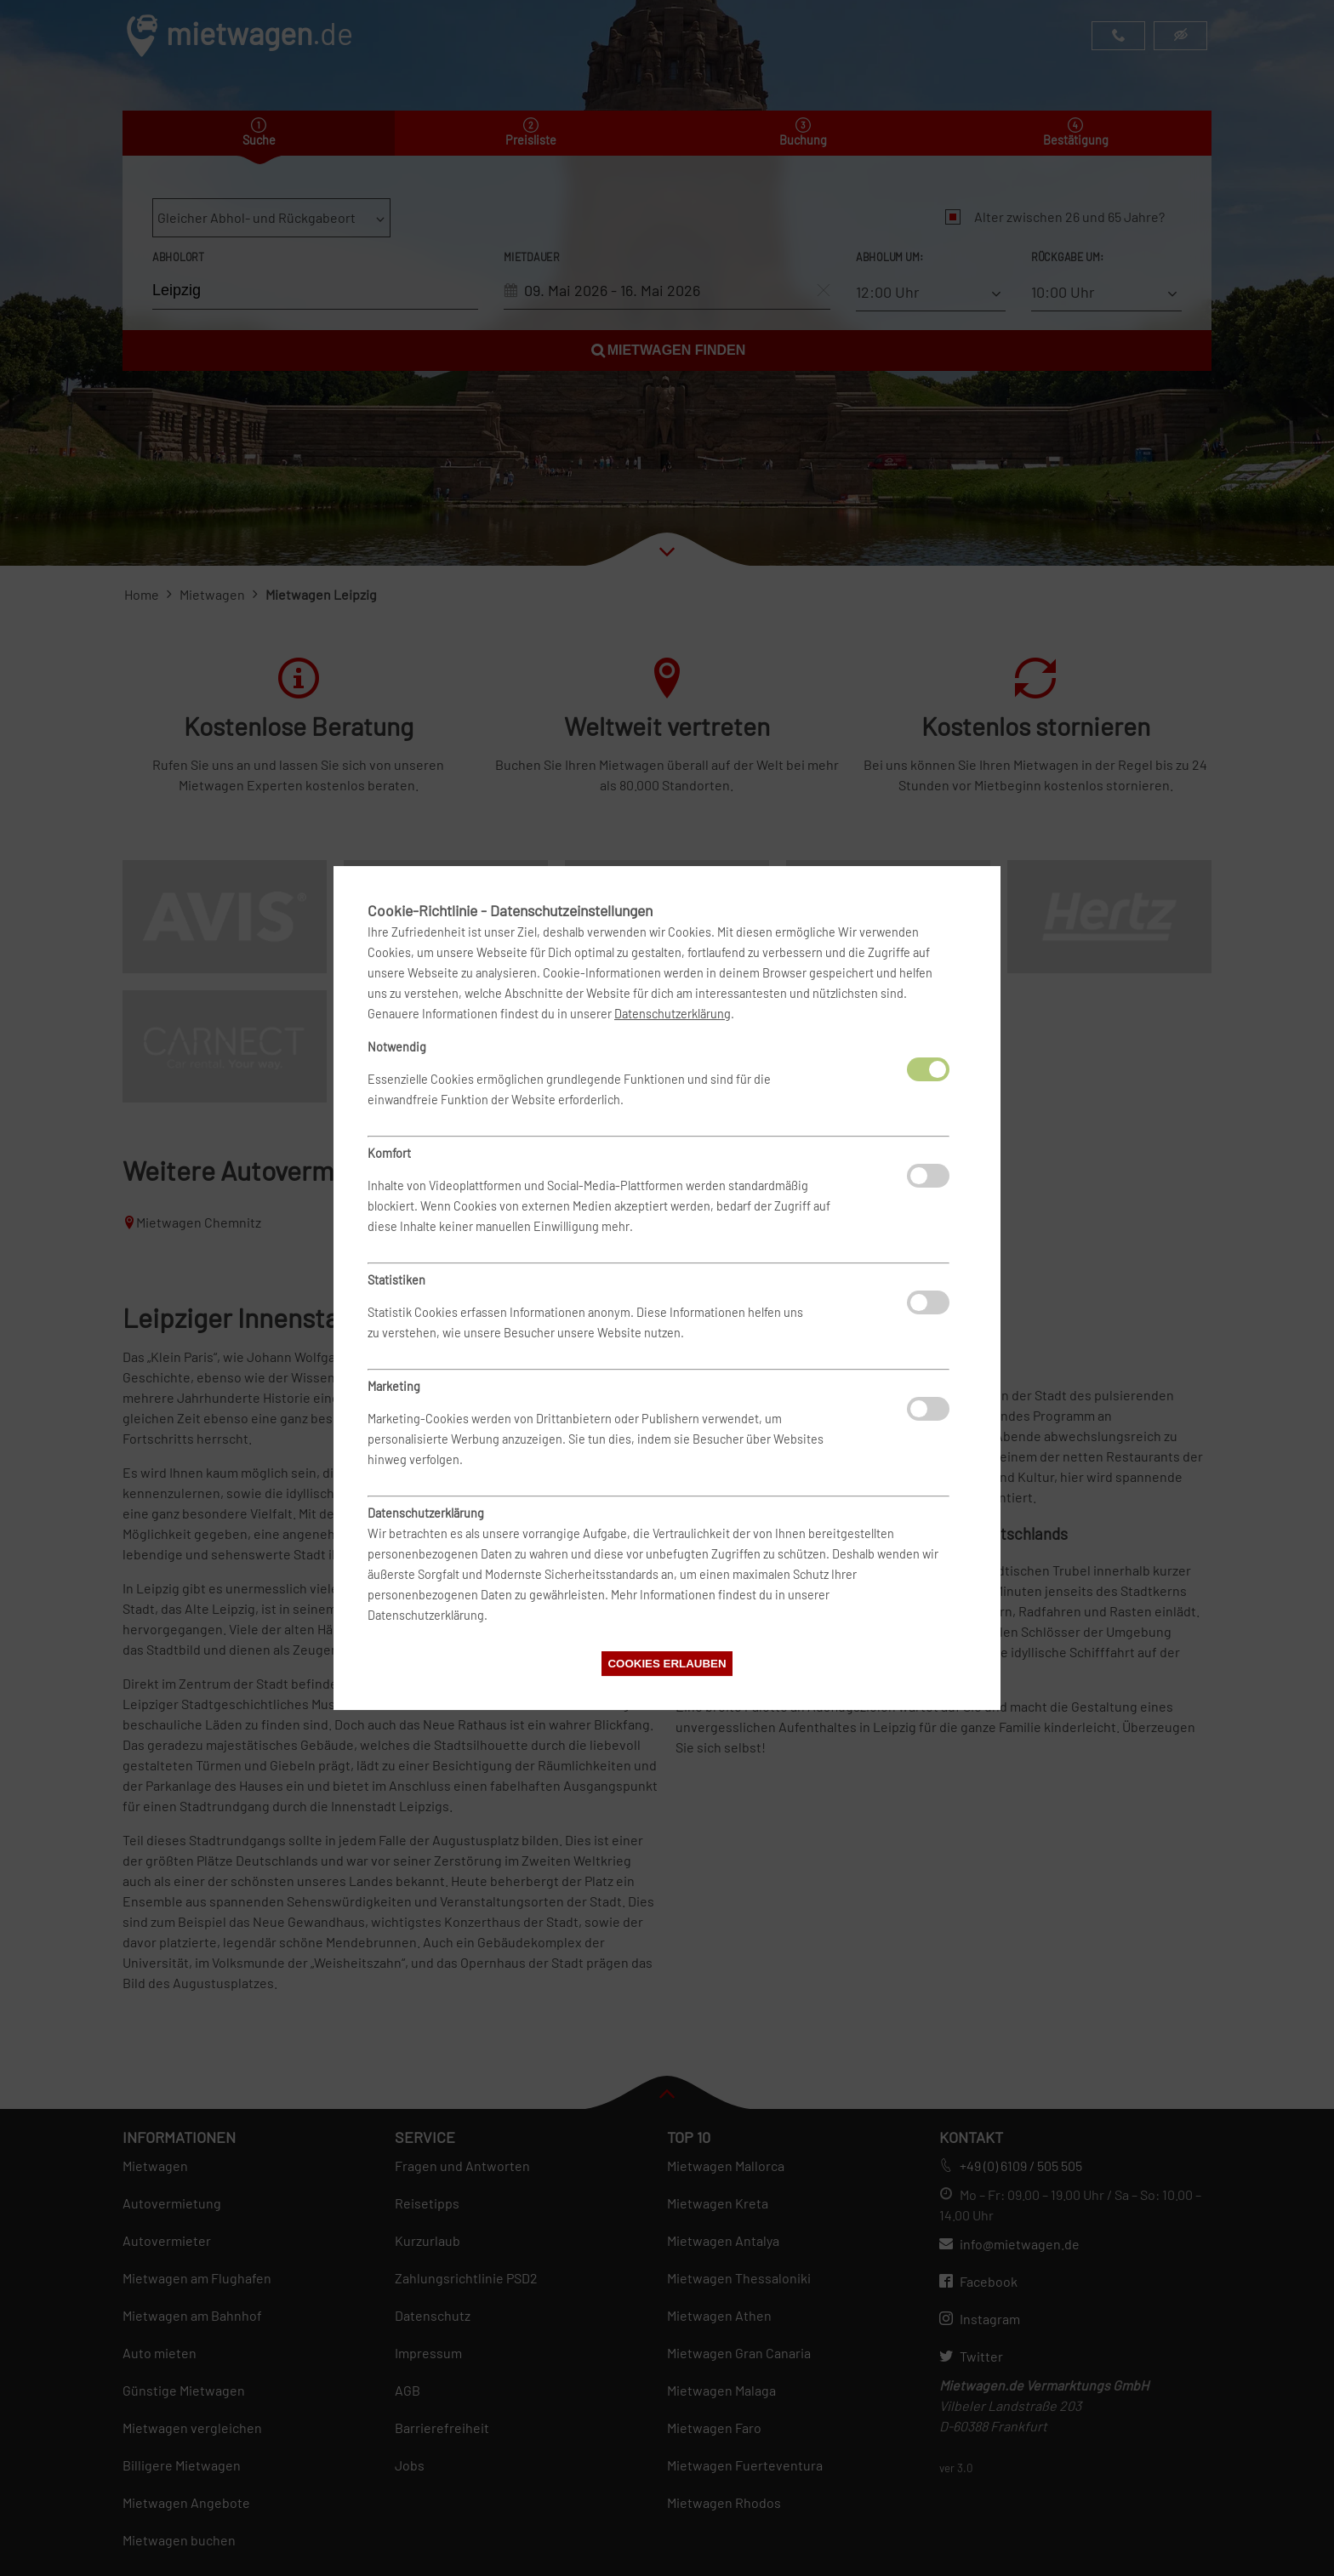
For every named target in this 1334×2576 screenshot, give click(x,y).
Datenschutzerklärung (672, 1013)
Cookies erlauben (666, 1663)
